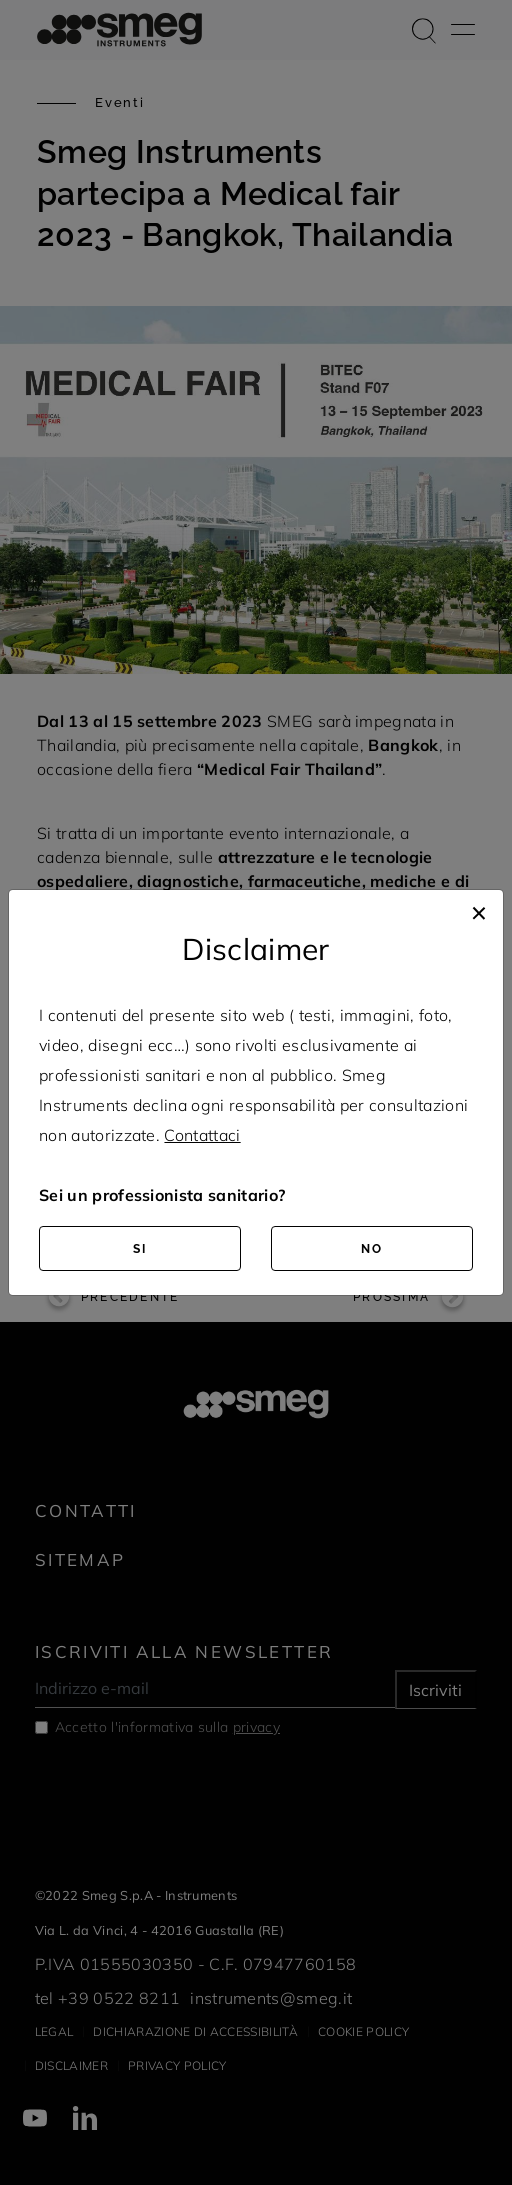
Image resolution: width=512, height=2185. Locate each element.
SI (140, 1249)
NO (372, 1249)
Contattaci (202, 1135)
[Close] (479, 910)
